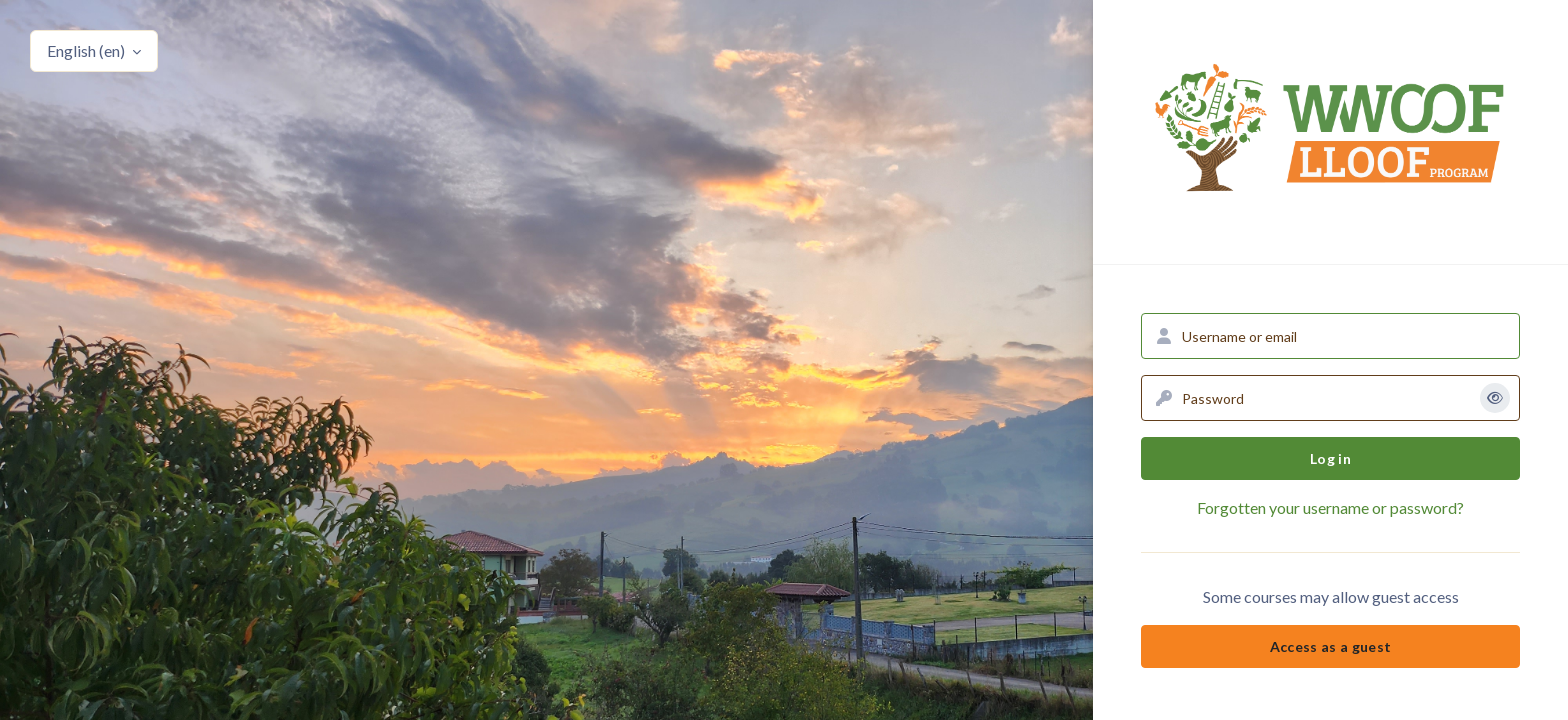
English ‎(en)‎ (87, 50)
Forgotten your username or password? (1330, 507)
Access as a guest (1331, 646)
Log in (1330, 458)
